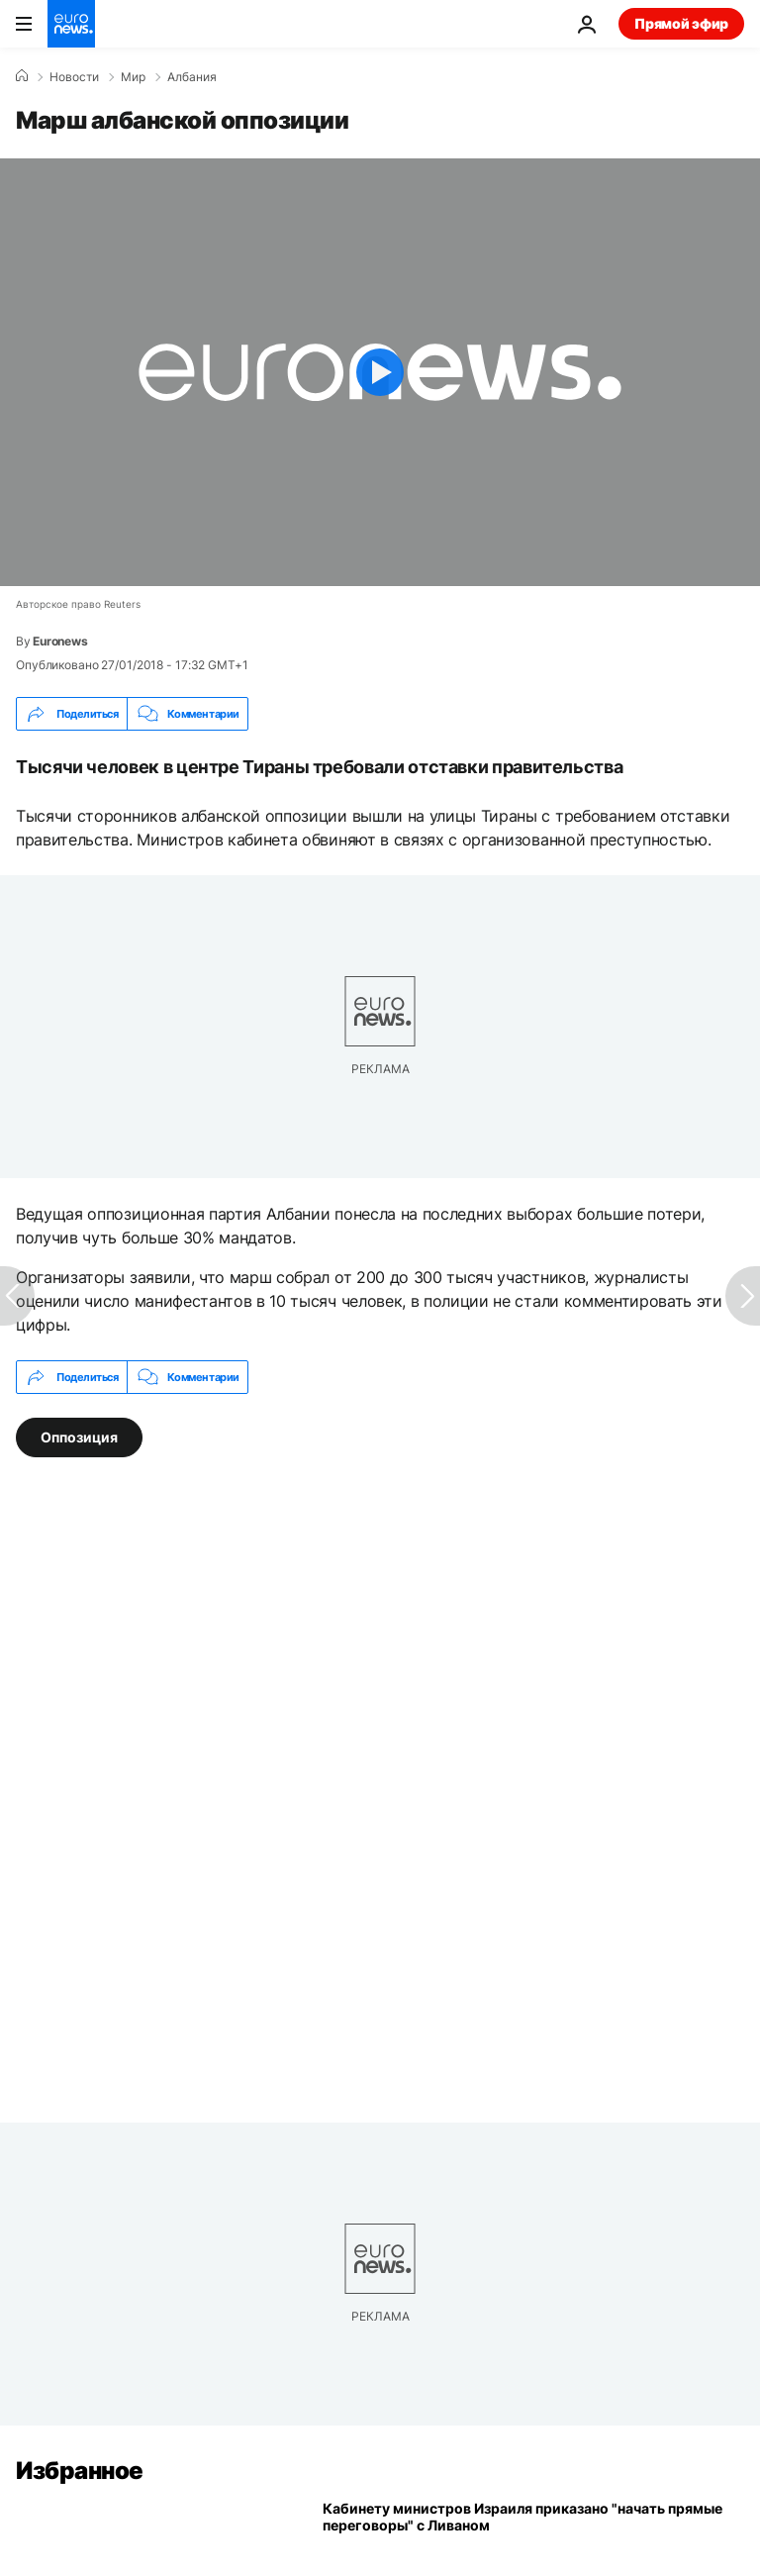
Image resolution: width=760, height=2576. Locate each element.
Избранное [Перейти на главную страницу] (79, 2470)
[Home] (22, 76)
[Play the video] (380, 372)
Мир (133, 77)
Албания (192, 77)
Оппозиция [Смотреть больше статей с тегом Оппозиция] (79, 1437)
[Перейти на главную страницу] (71, 24)
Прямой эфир (681, 23)
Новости (74, 77)
